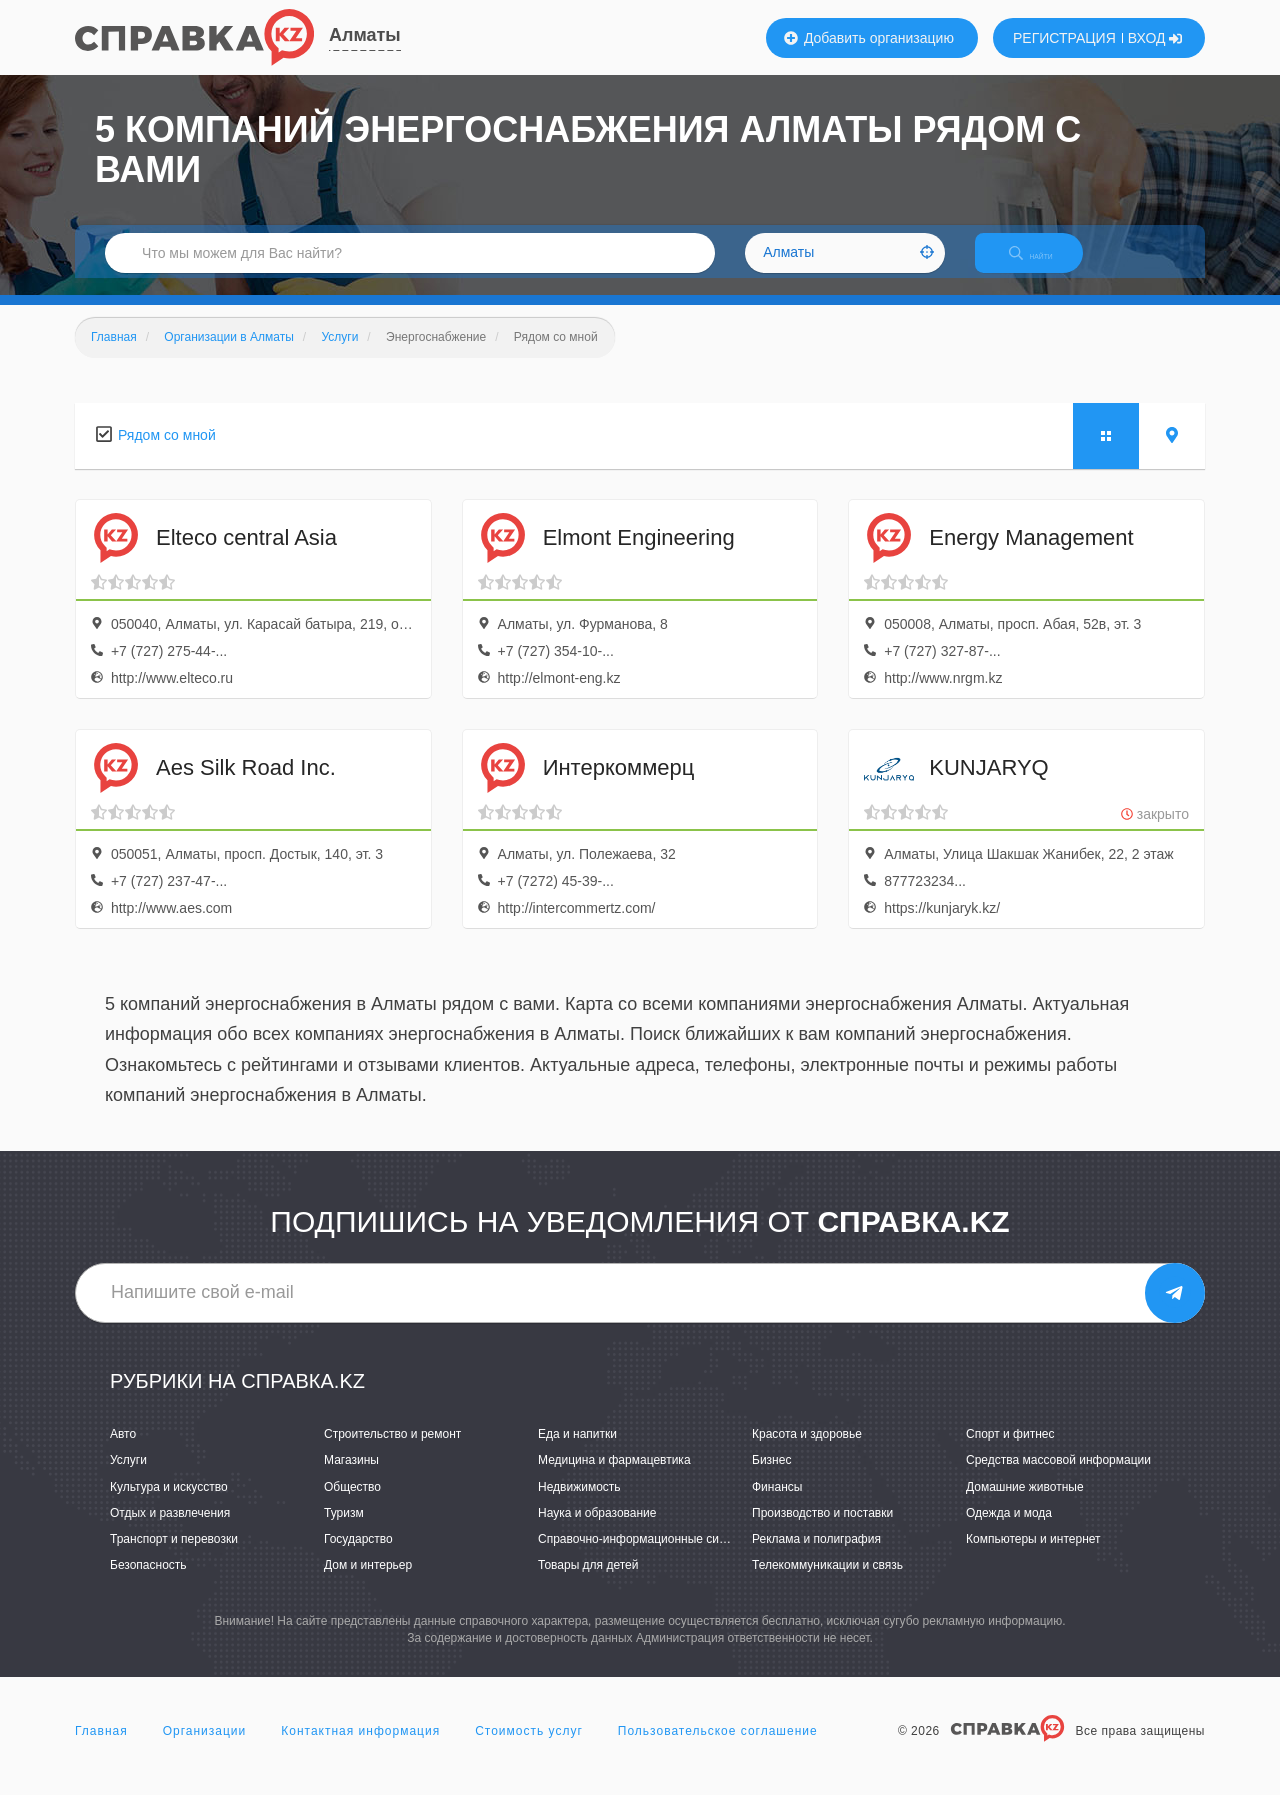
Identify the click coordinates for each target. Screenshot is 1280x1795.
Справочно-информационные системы (646, 1556)
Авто (123, 1452)
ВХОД (1155, 38)
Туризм (344, 1530)
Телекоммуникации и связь (827, 1582)
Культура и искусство (169, 1504)
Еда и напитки (577, 1452)
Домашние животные (1025, 1504)
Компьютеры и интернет (1033, 1556)
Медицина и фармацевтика (614, 1478)
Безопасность (148, 1582)
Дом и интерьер (368, 1582)
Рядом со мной (167, 452)
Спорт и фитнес (1010, 1452)
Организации (205, 1749)
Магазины (351, 1478)
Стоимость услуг (529, 1749)
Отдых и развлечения (170, 1530)
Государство (358, 1556)
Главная (101, 1749)
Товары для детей (588, 1582)
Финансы (777, 1504)
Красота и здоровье (807, 1452)
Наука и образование (597, 1530)
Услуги (128, 1478)
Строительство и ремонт (392, 1452)
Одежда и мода (1009, 1530)
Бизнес (771, 1478)
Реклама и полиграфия (816, 1556)
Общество (352, 1504)
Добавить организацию (869, 38)
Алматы (365, 35)
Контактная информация (360, 1749)
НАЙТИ (1045, 264)
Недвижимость (579, 1504)
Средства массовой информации (1058, 1478)
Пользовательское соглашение (718, 1749)
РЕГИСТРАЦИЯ (1064, 38)
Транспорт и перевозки (174, 1556)
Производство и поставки (822, 1530)
